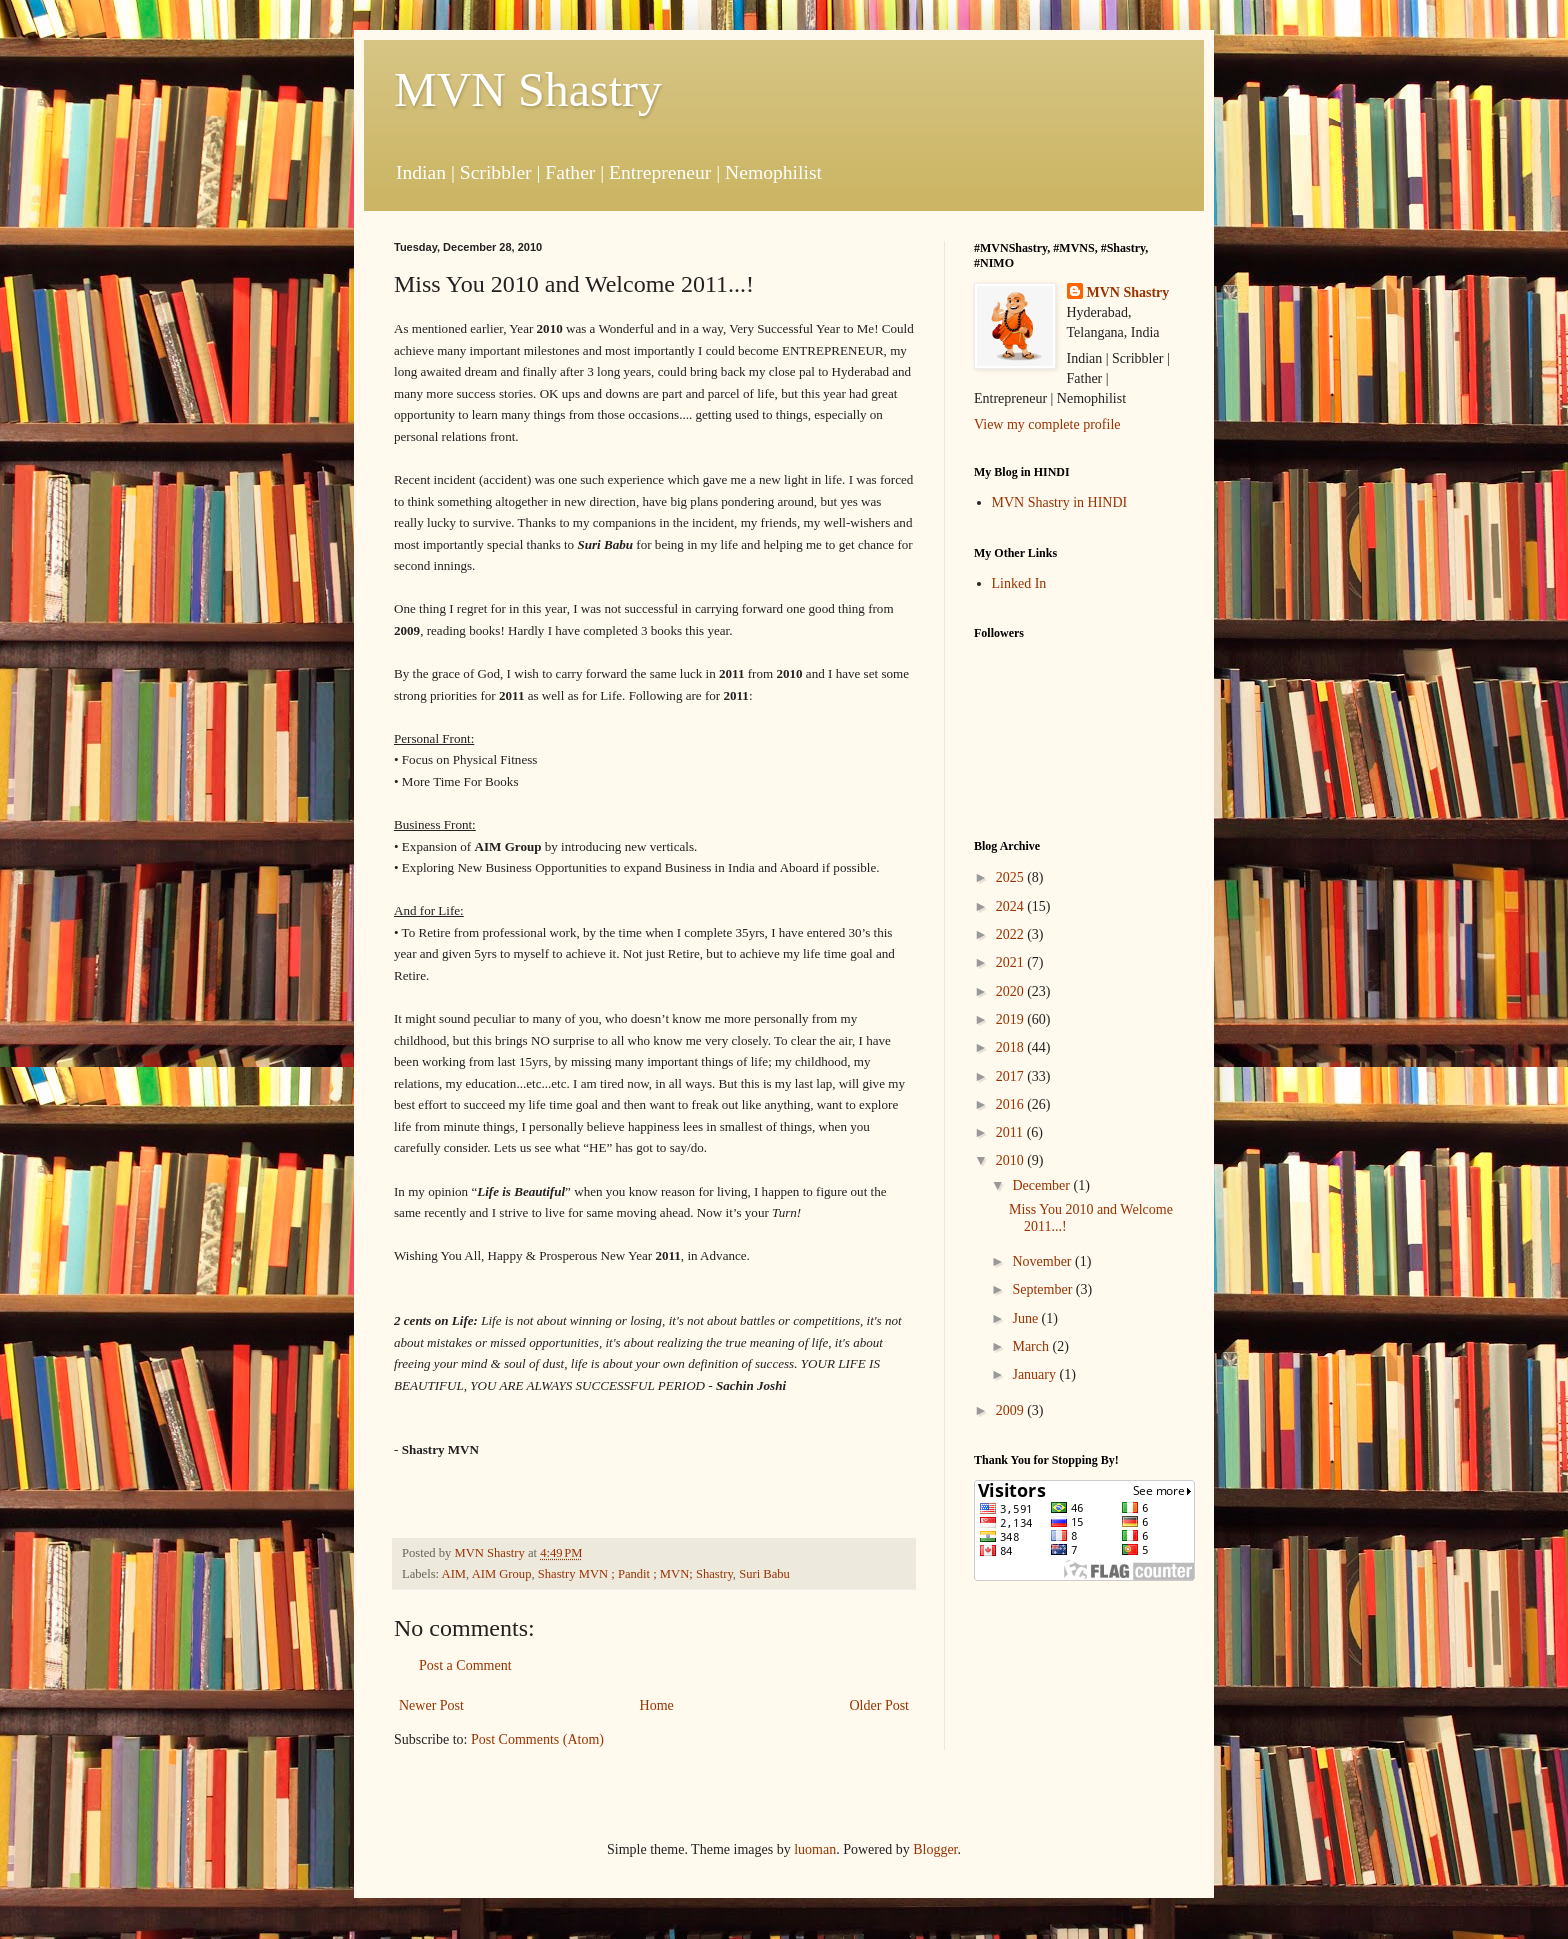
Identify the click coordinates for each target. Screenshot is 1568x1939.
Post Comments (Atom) (537, 1739)
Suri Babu (764, 1574)
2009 (1012, 1410)
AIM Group (502, 1574)
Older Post (880, 1705)
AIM (454, 1574)
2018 (1012, 1047)
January (1035, 1374)
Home (657, 1705)
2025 (1012, 877)
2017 (1012, 1076)
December (1042, 1185)
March (1032, 1346)
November (1043, 1261)
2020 (1012, 991)
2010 (1012, 1160)
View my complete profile (1047, 424)
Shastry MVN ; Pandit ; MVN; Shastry (635, 1574)
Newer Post (431, 1705)
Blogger (935, 1849)
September (1043, 1289)
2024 (1012, 906)
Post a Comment (465, 1665)
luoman (815, 1849)
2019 (1012, 1019)
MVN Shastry (528, 89)
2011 (1011, 1132)
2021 (1012, 962)
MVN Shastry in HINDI (1060, 502)
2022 (1012, 934)
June (1026, 1318)
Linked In (1019, 583)
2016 (1012, 1104)
